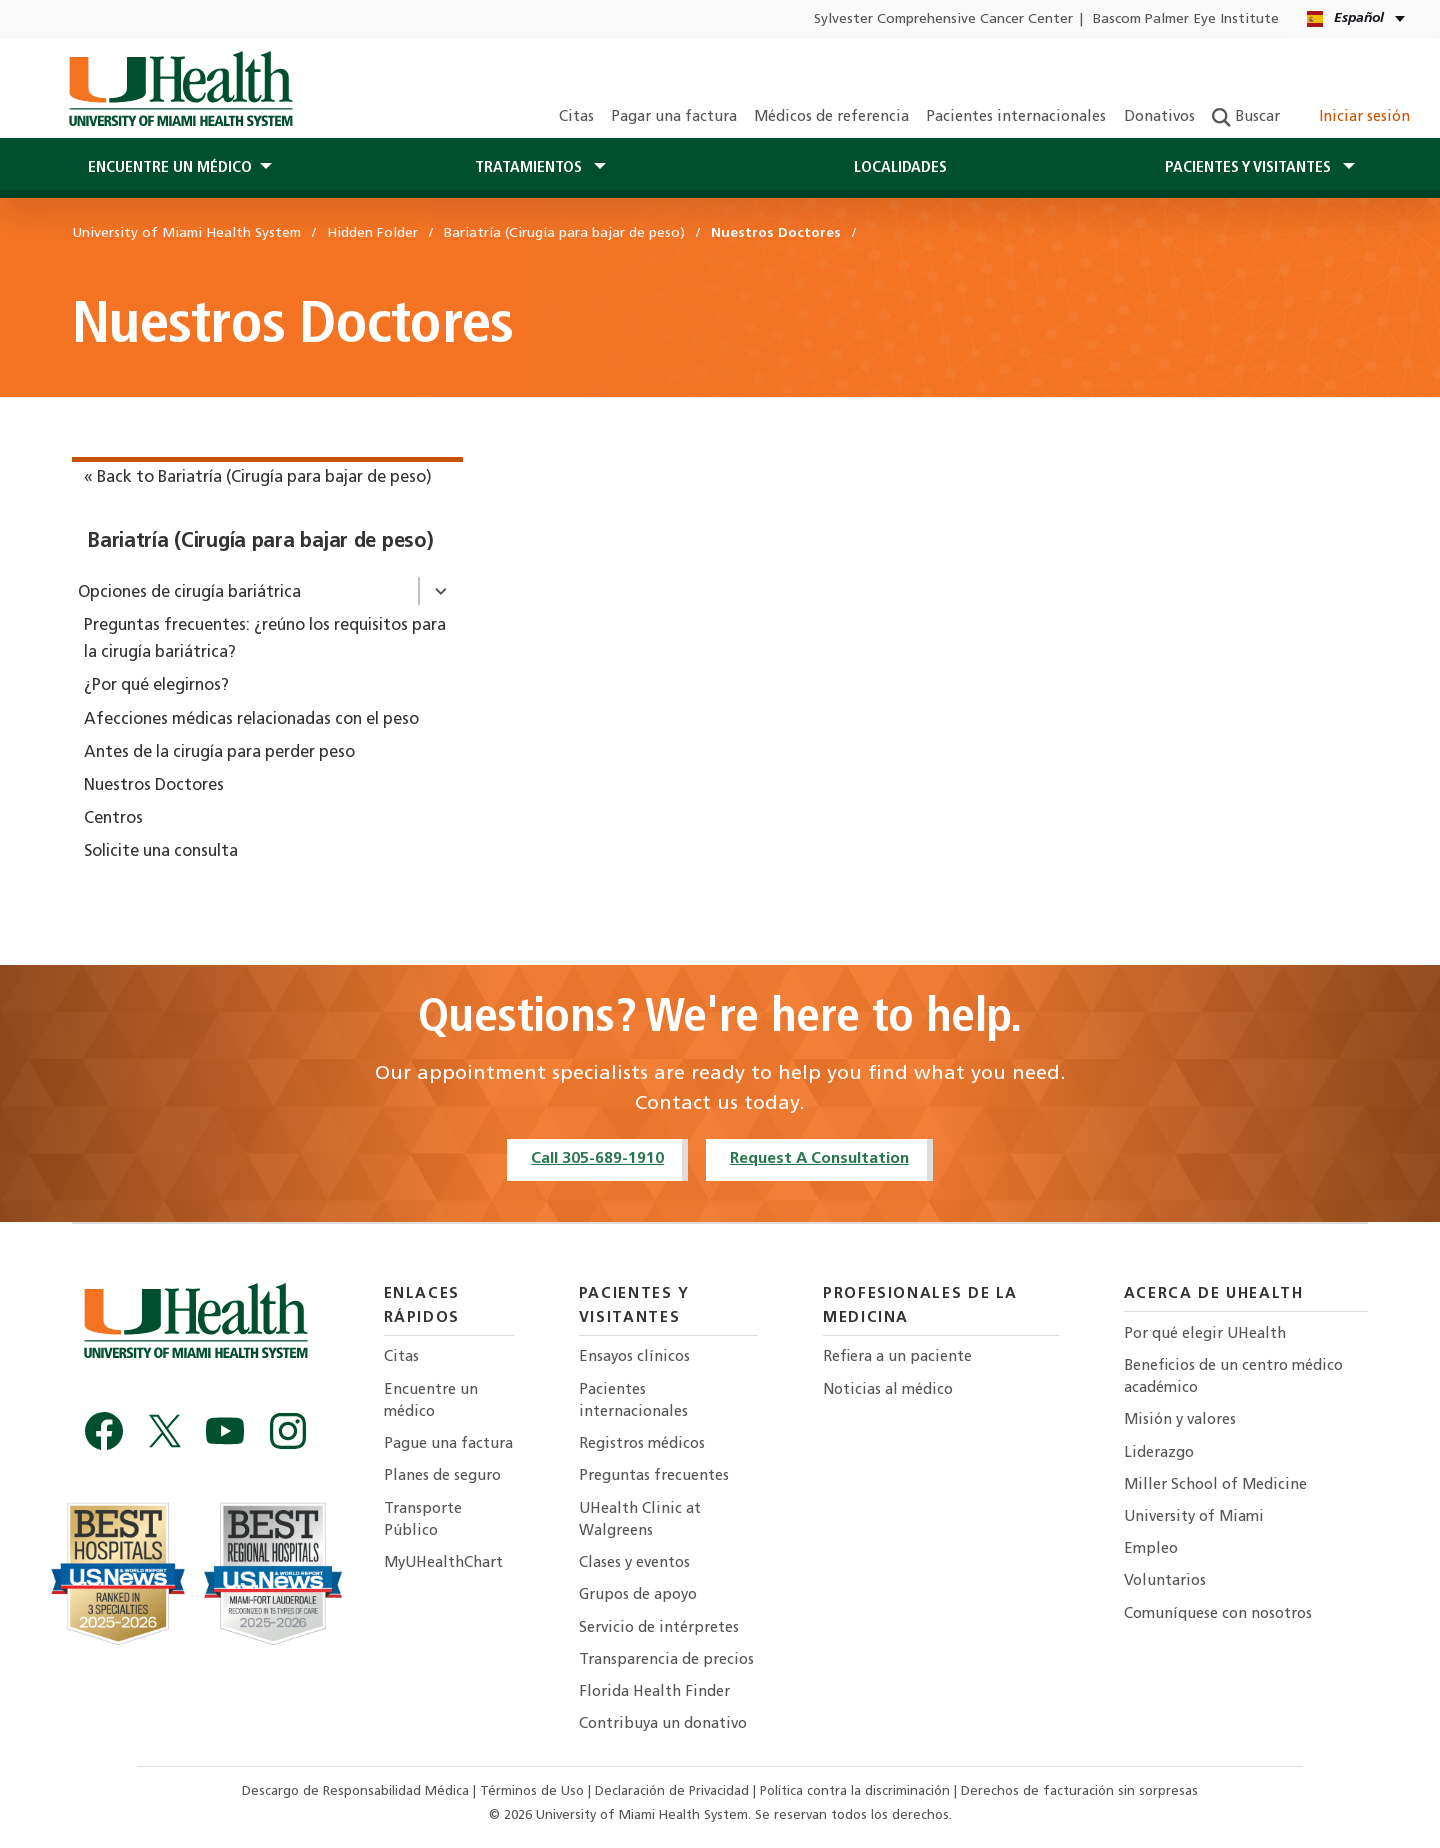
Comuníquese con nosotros (1218, 1614)
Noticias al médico (888, 1390)
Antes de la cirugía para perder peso (219, 753)
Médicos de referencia (831, 117)
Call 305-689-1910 (597, 1159)
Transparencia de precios (666, 1660)
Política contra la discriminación (857, 1791)
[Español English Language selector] (1357, 19)
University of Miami (1194, 1517)
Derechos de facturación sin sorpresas (1079, 1791)
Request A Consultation (819, 1159)
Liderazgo (1159, 1453)
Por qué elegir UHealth (1205, 1334)
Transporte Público (423, 1520)
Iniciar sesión (1353, 117)
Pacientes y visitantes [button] (1250, 168)
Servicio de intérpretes (659, 1628)
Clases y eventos (634, 1563)
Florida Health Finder (654, 1692)
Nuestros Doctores (154, 786)
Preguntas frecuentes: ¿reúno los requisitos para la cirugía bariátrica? (265, 639)
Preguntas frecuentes (654, 1476)
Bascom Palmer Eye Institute (1186, 19)
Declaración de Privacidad (674, 1791)
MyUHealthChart (443, 1563)
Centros (113, 819)
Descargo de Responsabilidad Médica (357, 1791)
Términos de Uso (534, 1791)
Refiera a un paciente (897, 1357)
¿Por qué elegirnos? (156, 686)
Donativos (1159, 117)
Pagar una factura (674, 117)
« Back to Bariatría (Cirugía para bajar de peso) (258, 478)
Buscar (1246, 117)
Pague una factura (448, 1444)
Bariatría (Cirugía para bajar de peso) (260, 542)
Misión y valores (1180, 1420)
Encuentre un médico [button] (170, 168)
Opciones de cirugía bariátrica (189, 593)
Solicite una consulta (161, 852)
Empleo (1151, 1549)
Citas (576, 117)
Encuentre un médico (431, 1401)
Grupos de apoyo (638, 1595)
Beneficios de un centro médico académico (1233, 1377)
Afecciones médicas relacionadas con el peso (251, 720)
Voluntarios (1165, 1581)
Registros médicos (642, 1444)
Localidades (900, 168)
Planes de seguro (442, 1476)
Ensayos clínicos (634, 1357)
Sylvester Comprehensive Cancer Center (943, 19)
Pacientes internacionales (1016, 117)
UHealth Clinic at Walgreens (640, 1520)
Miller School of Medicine (1215, 1485)
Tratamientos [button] (530, 168)
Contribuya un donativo (663, 1724)
